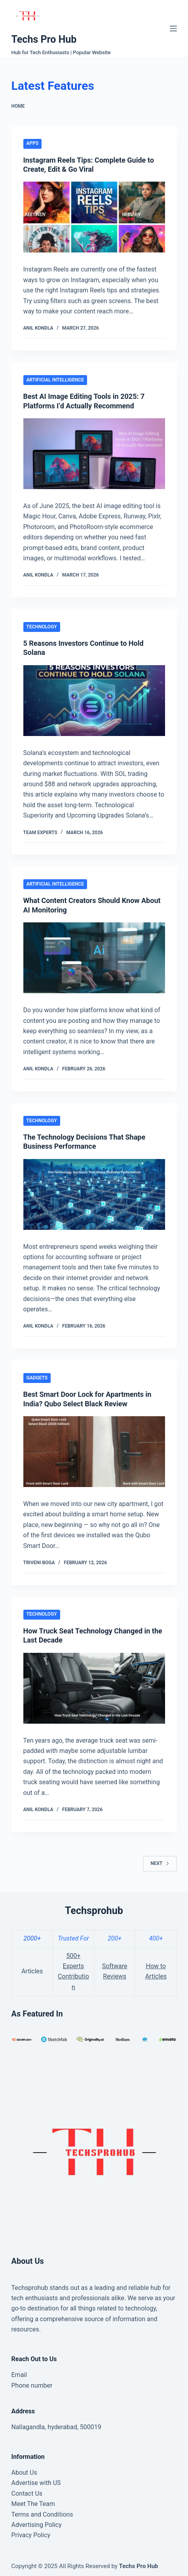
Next (159, 1863)
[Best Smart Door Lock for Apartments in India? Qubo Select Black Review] (94, 1451)
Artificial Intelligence (55, 380)
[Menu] (173, 28)
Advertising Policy (36, 2525)
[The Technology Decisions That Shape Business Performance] (94, 1194)
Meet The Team (33, 2504)
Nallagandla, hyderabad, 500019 (56, 2427)
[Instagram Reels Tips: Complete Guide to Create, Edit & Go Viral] (94, 217)
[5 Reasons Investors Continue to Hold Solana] (94, 700)
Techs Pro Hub (44, 39)
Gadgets (37, 1378)
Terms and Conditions (42, 2514)
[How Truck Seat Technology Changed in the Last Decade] (94, 1688)
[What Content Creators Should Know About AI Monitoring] (94, 957)
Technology (42, 627)
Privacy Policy (31, 2535)
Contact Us (27, 2493)
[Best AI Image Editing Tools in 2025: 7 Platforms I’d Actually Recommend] (94, 453)
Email (19, 2375)
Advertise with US (36, 2483)
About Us (24, 2472)
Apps (33, 143)
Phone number (32, 2385)
